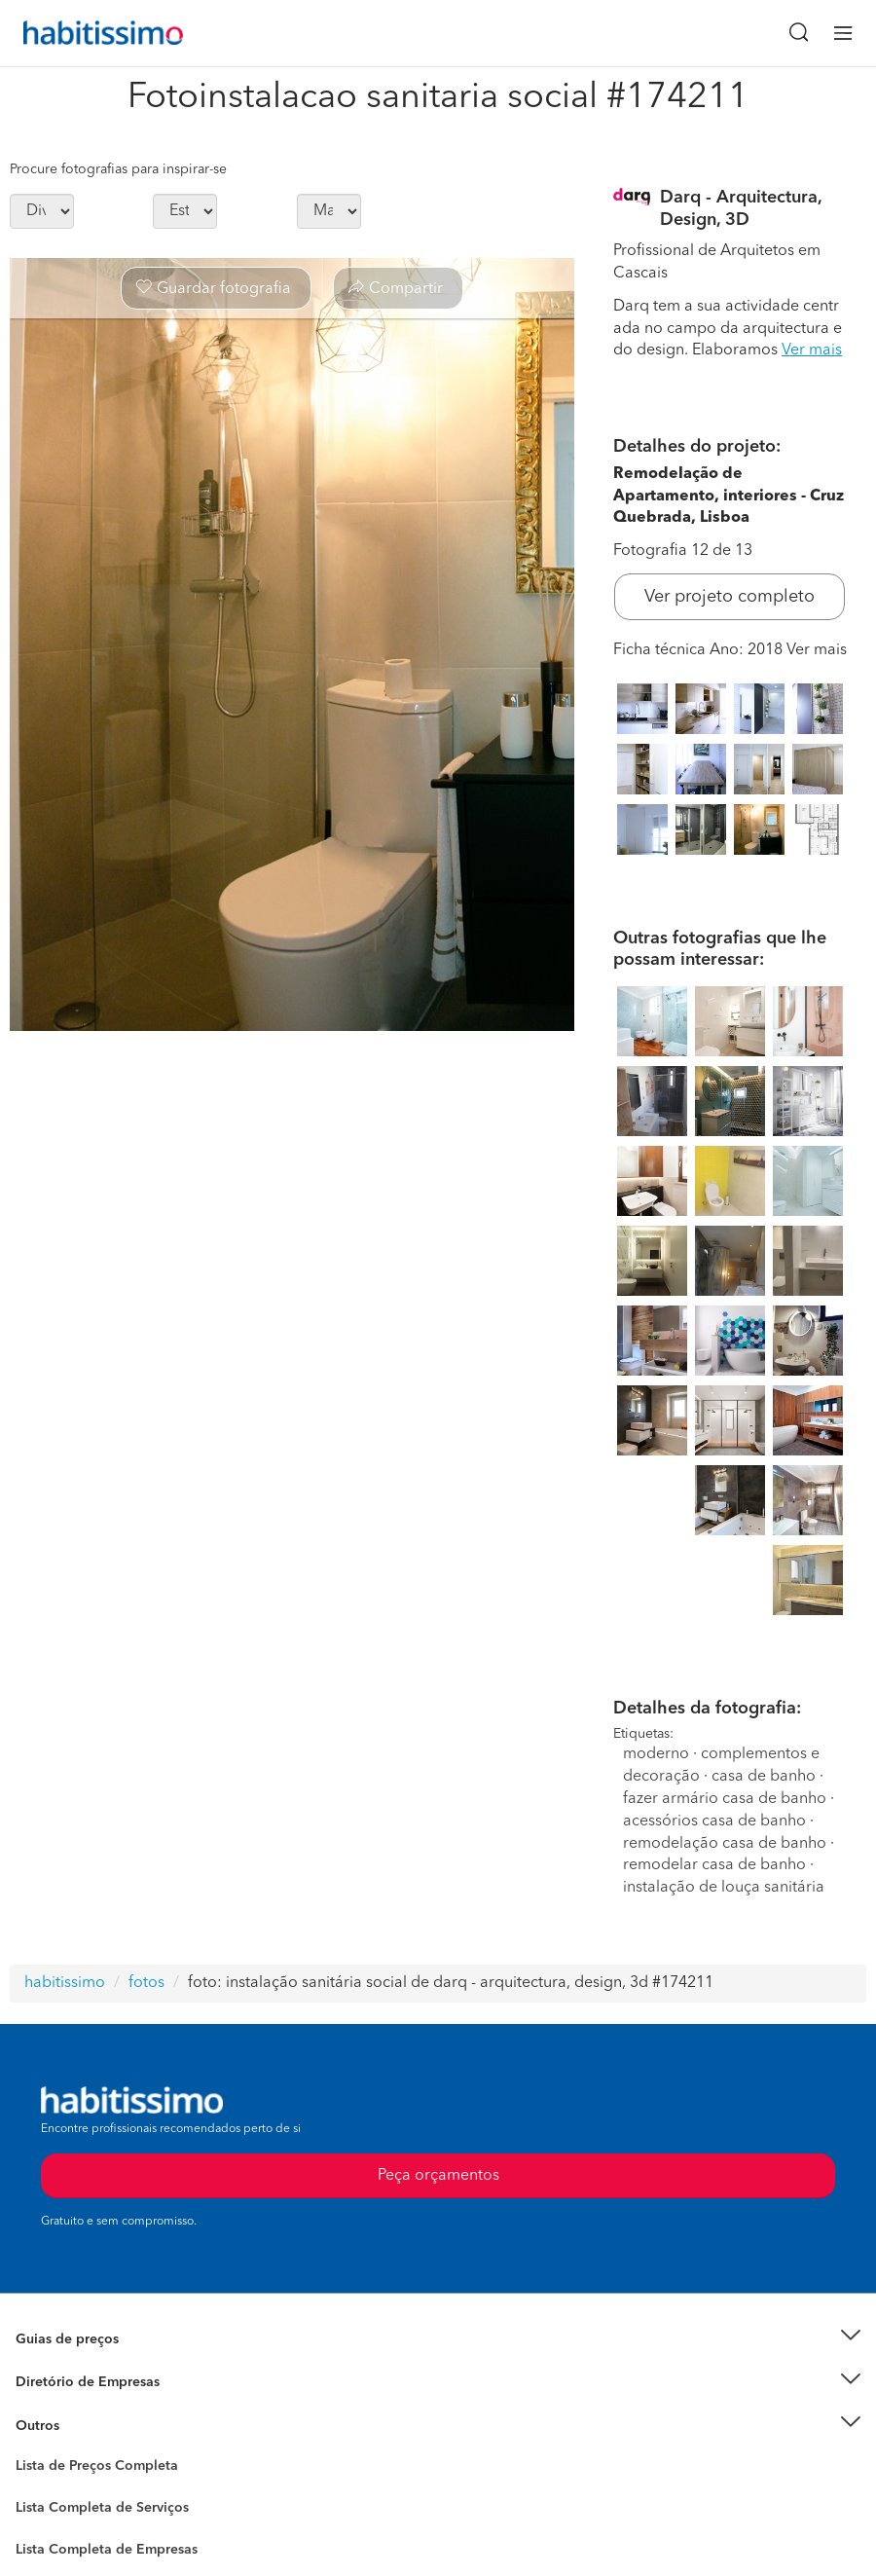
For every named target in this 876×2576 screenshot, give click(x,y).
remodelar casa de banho (714, 1865)
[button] (438, 2339)
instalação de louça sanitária (723, 1887)
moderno (656, 1754)
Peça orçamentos (438, 2176)
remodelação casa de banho (724, 1844)
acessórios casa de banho (714, 1821)
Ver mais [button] (812, 350)
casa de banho (764, 1777)
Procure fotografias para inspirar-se (118, 169)
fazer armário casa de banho (724, 1799)
